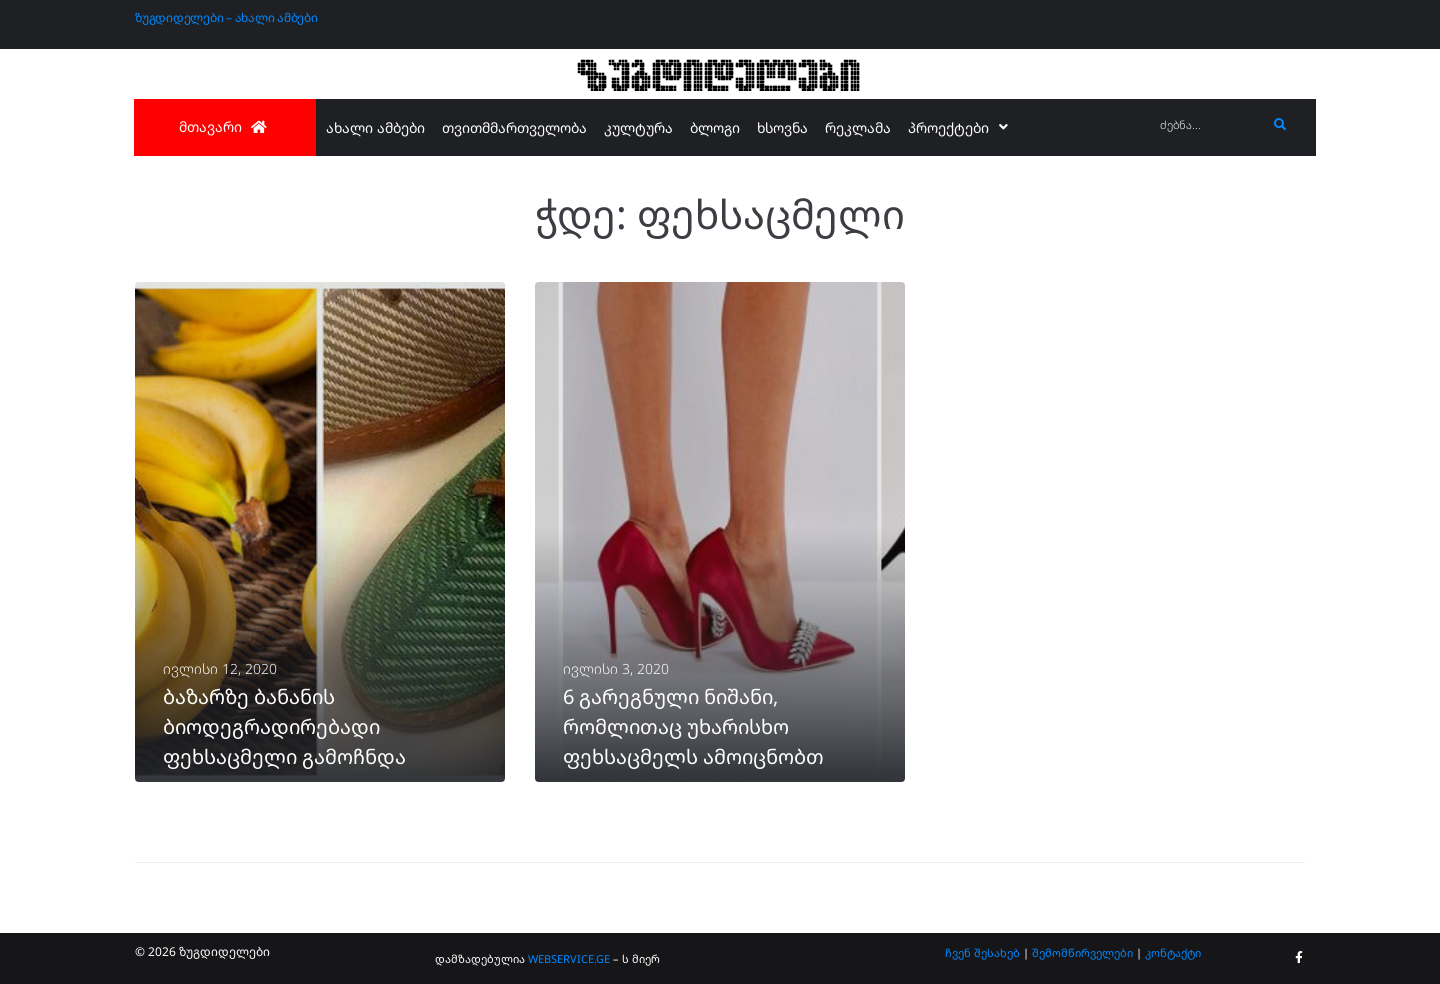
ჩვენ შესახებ (982, 952)
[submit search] (1280, 125)
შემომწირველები (1082, 952)
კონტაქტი (1173, 952)
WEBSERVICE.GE (569, 958)
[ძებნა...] (1208, 125)
